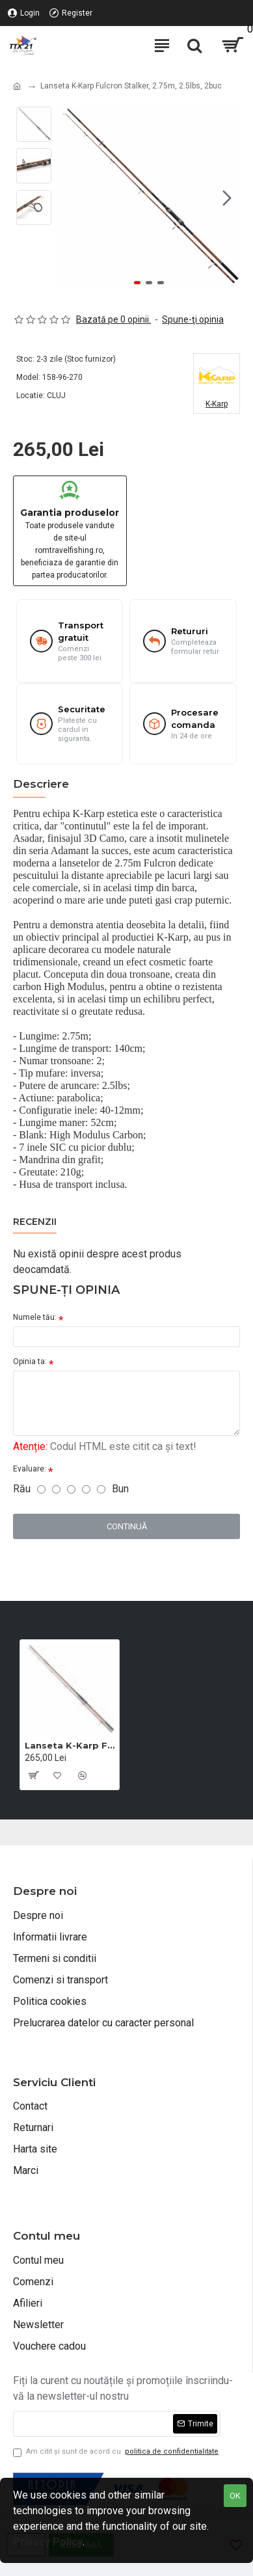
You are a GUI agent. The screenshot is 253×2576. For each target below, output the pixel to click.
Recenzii (35, 1222)
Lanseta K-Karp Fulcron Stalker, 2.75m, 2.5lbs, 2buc (69, 1745)
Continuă (127, 1526)
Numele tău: (35, 1317)
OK (235, 2496)
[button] (227, 198)
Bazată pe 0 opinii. (113, 319)
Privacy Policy (48, 2542)
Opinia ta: (30, 1361)
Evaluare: (29, 1468)
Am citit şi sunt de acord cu (116, 2452)
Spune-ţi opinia (193, 319)
